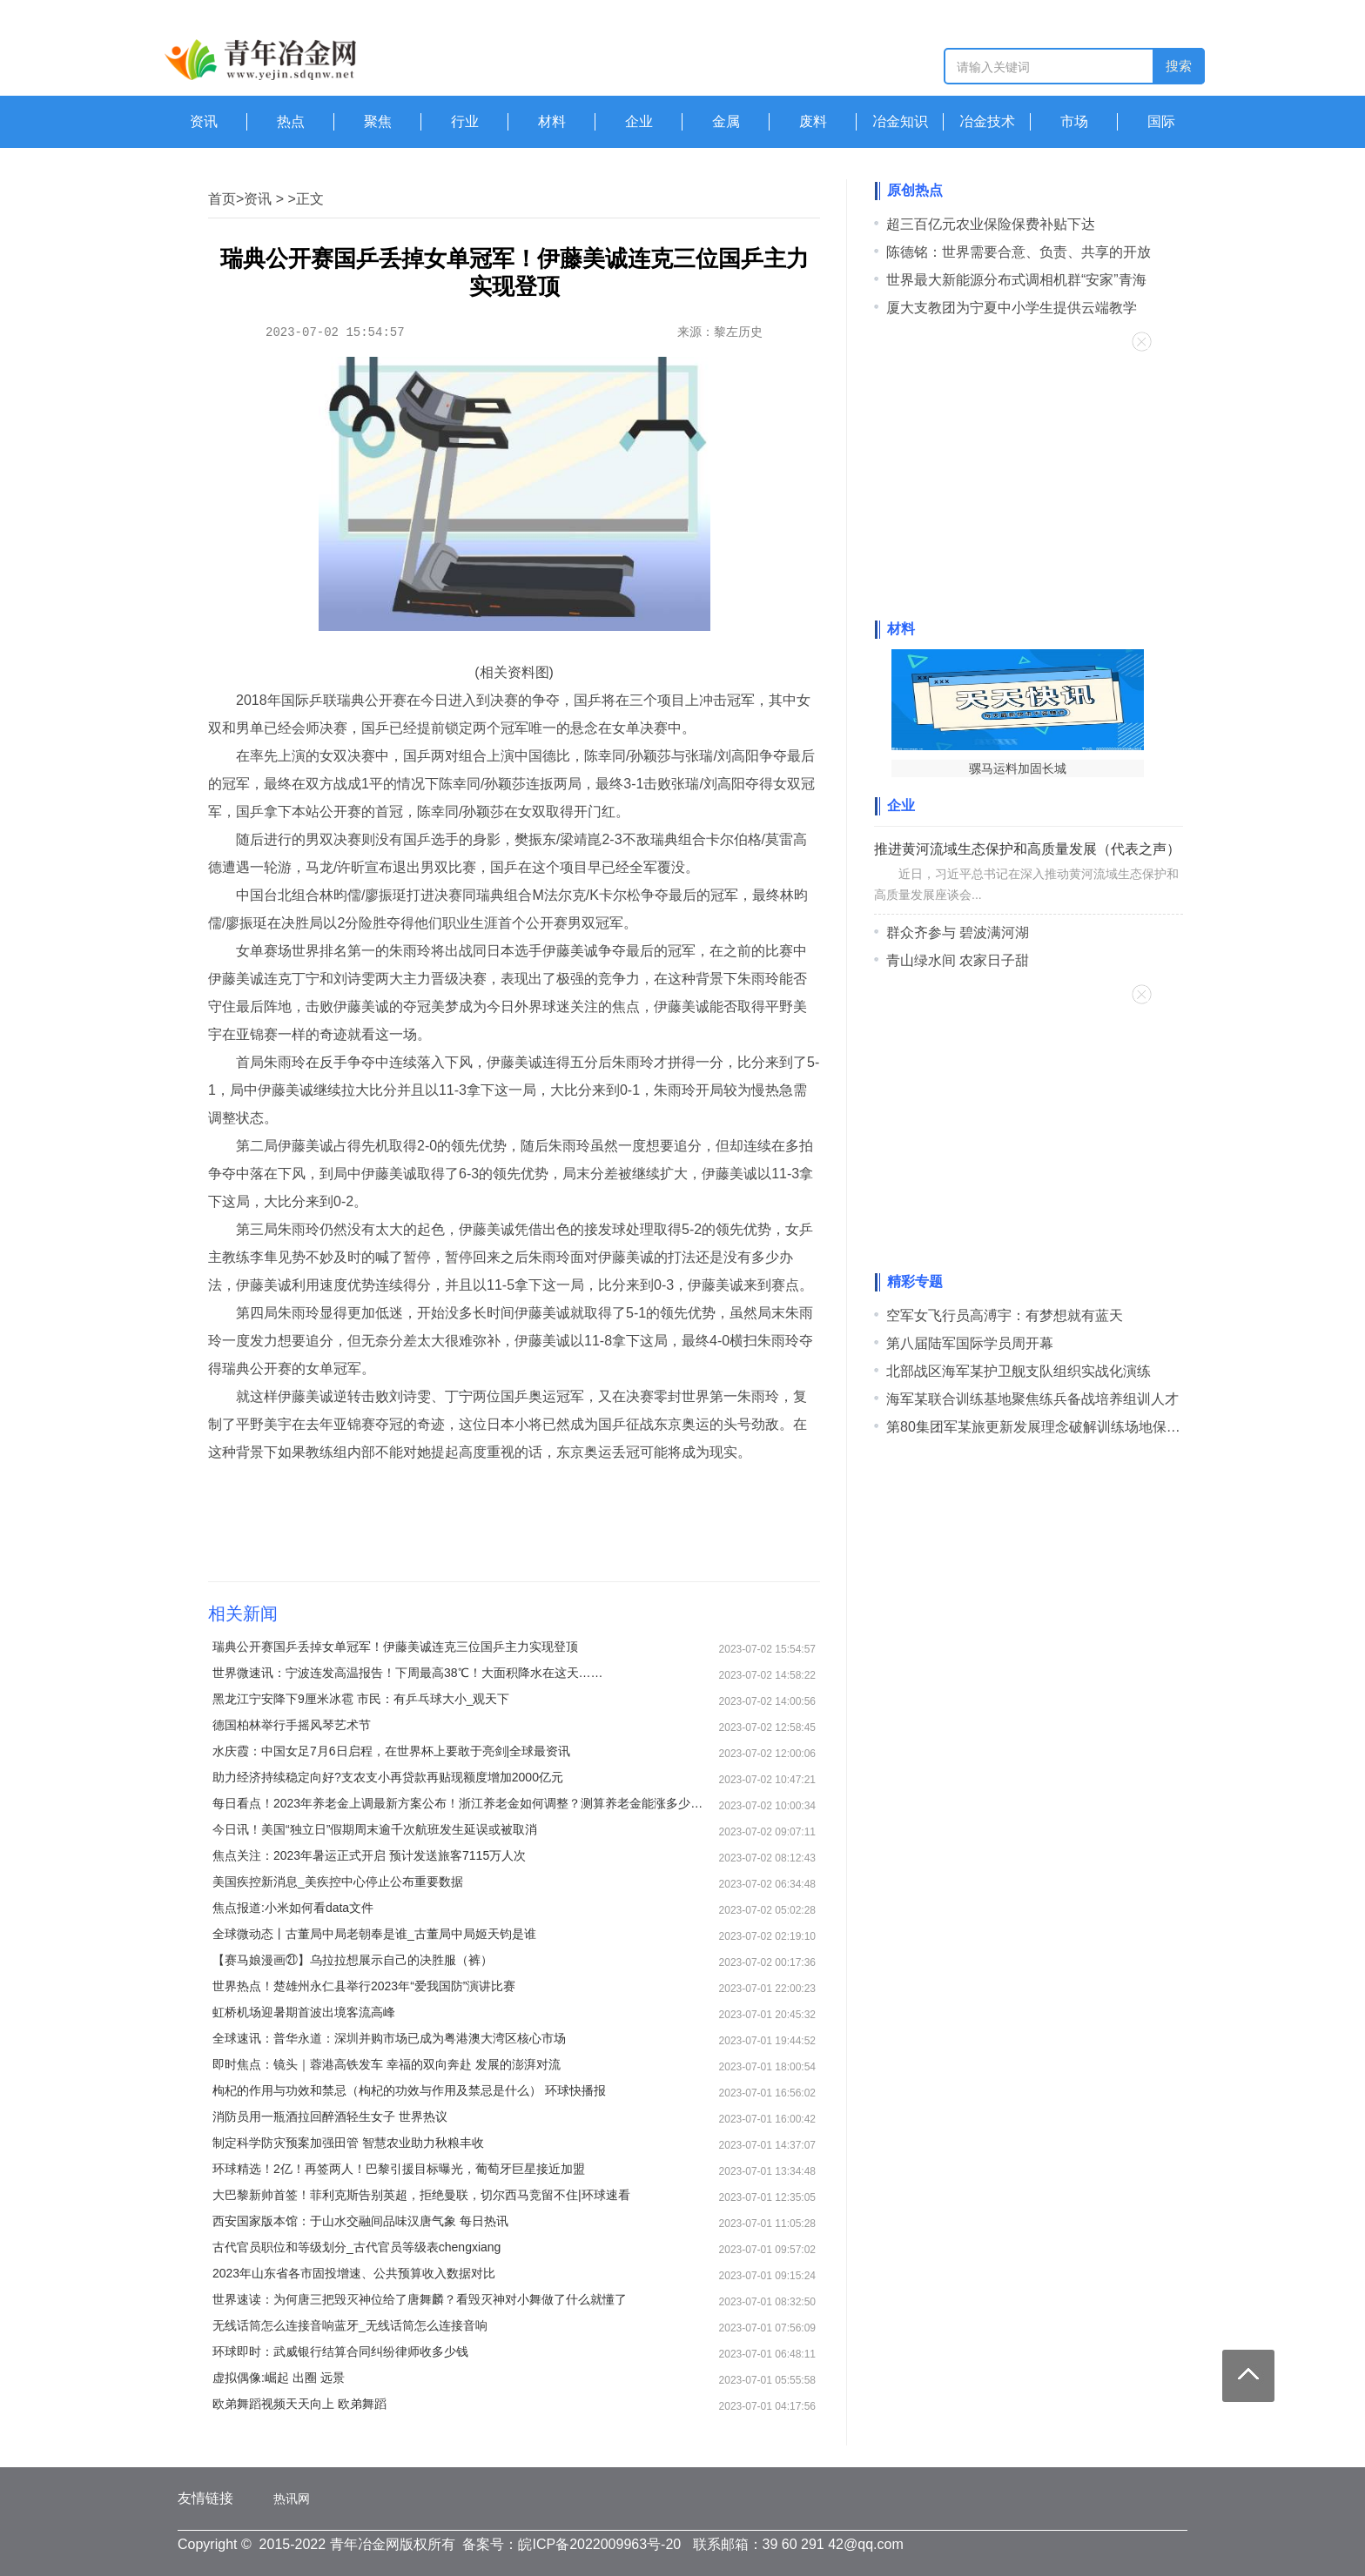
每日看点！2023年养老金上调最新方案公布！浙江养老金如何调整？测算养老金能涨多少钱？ (460, 1803)
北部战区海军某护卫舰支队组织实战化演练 (1018, 1371)
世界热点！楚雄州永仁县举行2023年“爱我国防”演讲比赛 (363, 1986)
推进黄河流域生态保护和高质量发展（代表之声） (1027, 849)
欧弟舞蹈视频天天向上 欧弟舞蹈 (299, 2404)
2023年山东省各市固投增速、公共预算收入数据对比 (353, 2273)
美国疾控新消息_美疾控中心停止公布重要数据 (337, 1881)
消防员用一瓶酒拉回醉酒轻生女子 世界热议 (329, 2116)
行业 (465, 121)
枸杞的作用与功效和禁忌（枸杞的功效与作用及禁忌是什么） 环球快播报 (409, 2090)
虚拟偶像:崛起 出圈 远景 (278, 2378)
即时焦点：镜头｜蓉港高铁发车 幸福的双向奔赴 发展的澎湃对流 (386, 2064)
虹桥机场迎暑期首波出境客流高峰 (303, 2012)
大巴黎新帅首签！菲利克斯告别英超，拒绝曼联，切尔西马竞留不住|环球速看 (421, 2195)
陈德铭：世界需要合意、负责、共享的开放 (1018, 252)
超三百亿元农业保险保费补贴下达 (990, 224)
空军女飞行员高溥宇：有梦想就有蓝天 (1004, 1315)
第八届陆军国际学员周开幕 (969, 1343)
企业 (639, 121)
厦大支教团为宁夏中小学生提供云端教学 (1011, 307)
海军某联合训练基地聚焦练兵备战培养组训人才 (1032, 1399)
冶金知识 (900, 121)
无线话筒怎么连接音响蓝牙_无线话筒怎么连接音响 (350, 2325)
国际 (1161, 121)
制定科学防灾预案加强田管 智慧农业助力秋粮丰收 (348, 2143)
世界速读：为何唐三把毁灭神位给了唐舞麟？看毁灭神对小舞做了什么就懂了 (419, 2299)
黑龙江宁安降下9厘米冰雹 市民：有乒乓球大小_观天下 (360, 1699)
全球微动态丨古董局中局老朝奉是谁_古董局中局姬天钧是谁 (374, 1934)
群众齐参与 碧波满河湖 (957, 932)
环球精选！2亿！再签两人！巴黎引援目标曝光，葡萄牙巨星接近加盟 (398, 2169)
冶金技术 (987, 121)
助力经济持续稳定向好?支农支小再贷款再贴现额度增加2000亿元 (387, 1777)
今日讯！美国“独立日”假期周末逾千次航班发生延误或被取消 (374, 1829)
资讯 (204, 121)
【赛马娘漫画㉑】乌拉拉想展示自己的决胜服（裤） (352, 1960)
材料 (552, 121)
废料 (813, 121)
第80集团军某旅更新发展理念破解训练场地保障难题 (1047, 1426)
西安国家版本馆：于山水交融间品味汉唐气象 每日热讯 (360, 2221)
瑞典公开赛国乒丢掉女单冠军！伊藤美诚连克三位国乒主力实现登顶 (395, 1647)
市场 (1074, 121)
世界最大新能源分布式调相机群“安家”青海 (1016, 279)
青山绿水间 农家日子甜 (957, 960)
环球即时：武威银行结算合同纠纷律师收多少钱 (340, 2351)
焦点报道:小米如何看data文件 (292, 1908)
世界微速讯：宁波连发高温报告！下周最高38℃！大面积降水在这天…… (407, 1673)
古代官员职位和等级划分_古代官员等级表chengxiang (356, 2247)
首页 (222, 198)
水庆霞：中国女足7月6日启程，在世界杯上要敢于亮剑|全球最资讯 (391, 1751)
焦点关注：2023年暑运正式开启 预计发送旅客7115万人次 (369, 1855)
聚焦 (378, 121)
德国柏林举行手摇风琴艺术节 (291, 1725)
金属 (726, 121)
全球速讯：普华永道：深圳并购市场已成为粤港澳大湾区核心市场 (389, 2038)
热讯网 (291, 2499)
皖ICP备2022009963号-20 (599, 2544)
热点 (291, 121)
